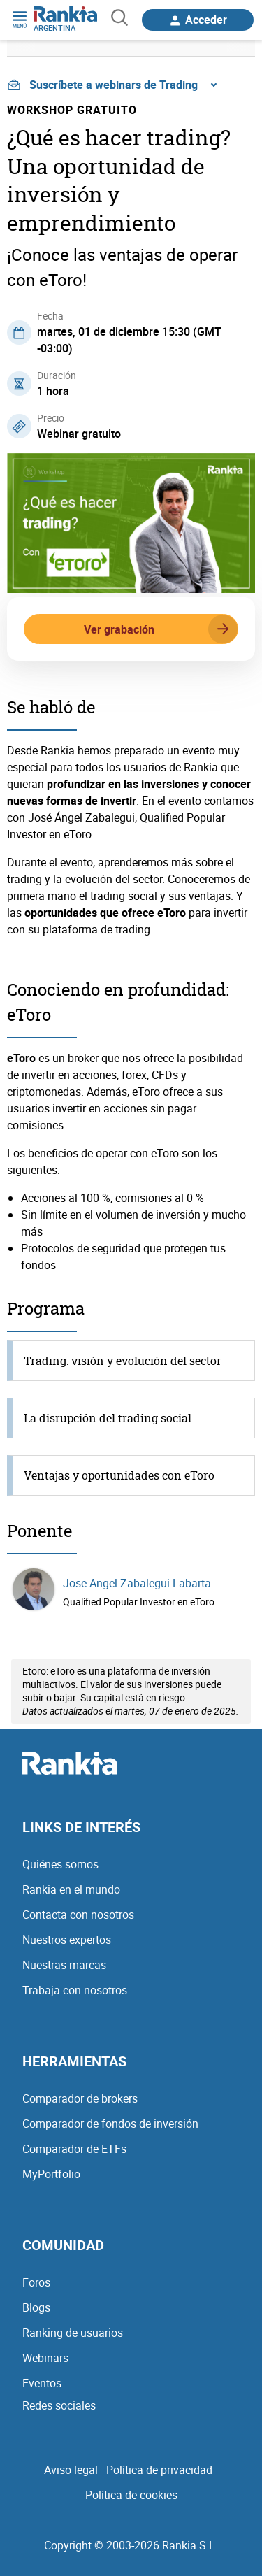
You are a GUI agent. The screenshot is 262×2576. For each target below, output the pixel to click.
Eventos (41, 2383)
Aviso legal (71, 2469)
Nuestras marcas (64, 1965)
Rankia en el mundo (71, 1889)
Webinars (45, 2358)
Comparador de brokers (80, 2098)
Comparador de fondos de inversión (110, 2123)
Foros (36, 2282)
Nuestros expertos (66, 1939)
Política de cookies (131, 2495)
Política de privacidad (159, 2469)
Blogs (36, 2307)
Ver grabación (161, 629)
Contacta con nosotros (78, 1914)
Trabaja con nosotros (74, 1990)
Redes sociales (59, 2405)
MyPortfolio (51, 2174)
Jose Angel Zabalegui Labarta (137, 1583)
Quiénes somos (60, 1864)
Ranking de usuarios (72, 2332)
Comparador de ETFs (74, 2148)
